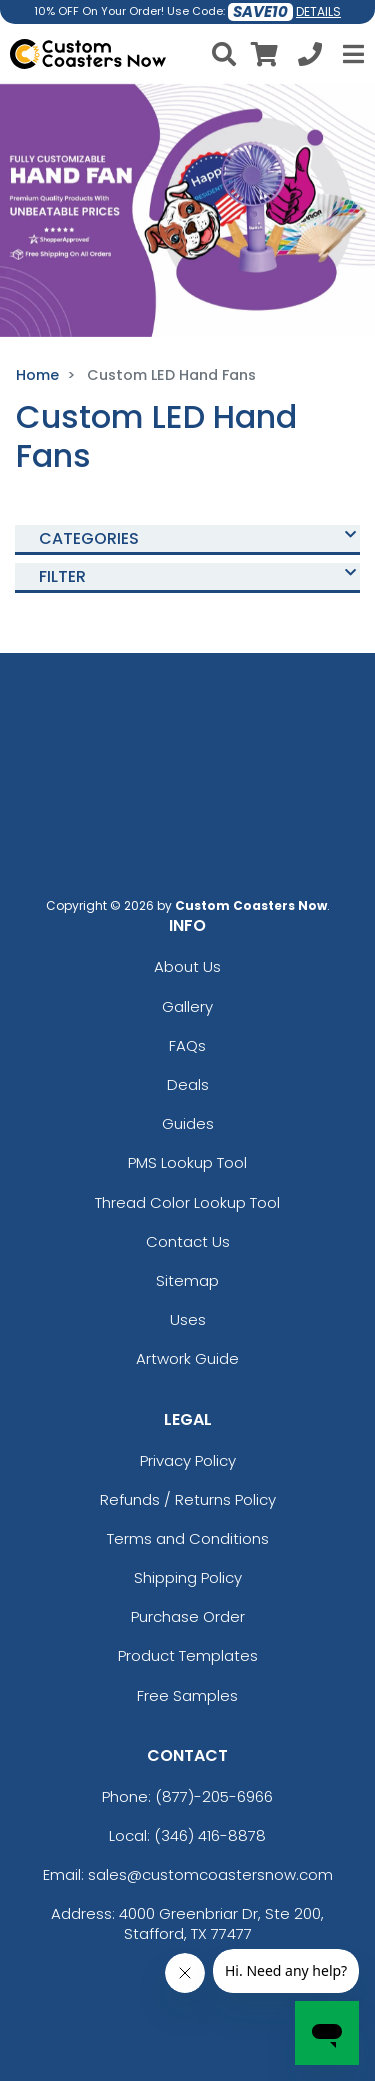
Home (37, 375)
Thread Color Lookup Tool (187, 1202)
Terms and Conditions (188, 1538)
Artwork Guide (187, 1358)
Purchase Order (188, 1616)
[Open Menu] (351, 54)
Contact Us (188, 1241)
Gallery (187, 1006)
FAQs (187, 1045)
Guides (188, 1123)
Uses (188, 1319)
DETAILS (318, 11)
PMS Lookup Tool (187, 1162)
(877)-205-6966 (214, 1796)
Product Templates (188, 1655)
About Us (187, 966)
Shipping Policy (188, 1577)
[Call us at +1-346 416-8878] (310, 57)
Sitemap (187, 1280)
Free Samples (187, 1695)
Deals (188, 1084)
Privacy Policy (188, 1460)
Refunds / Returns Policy (188, 1499)
